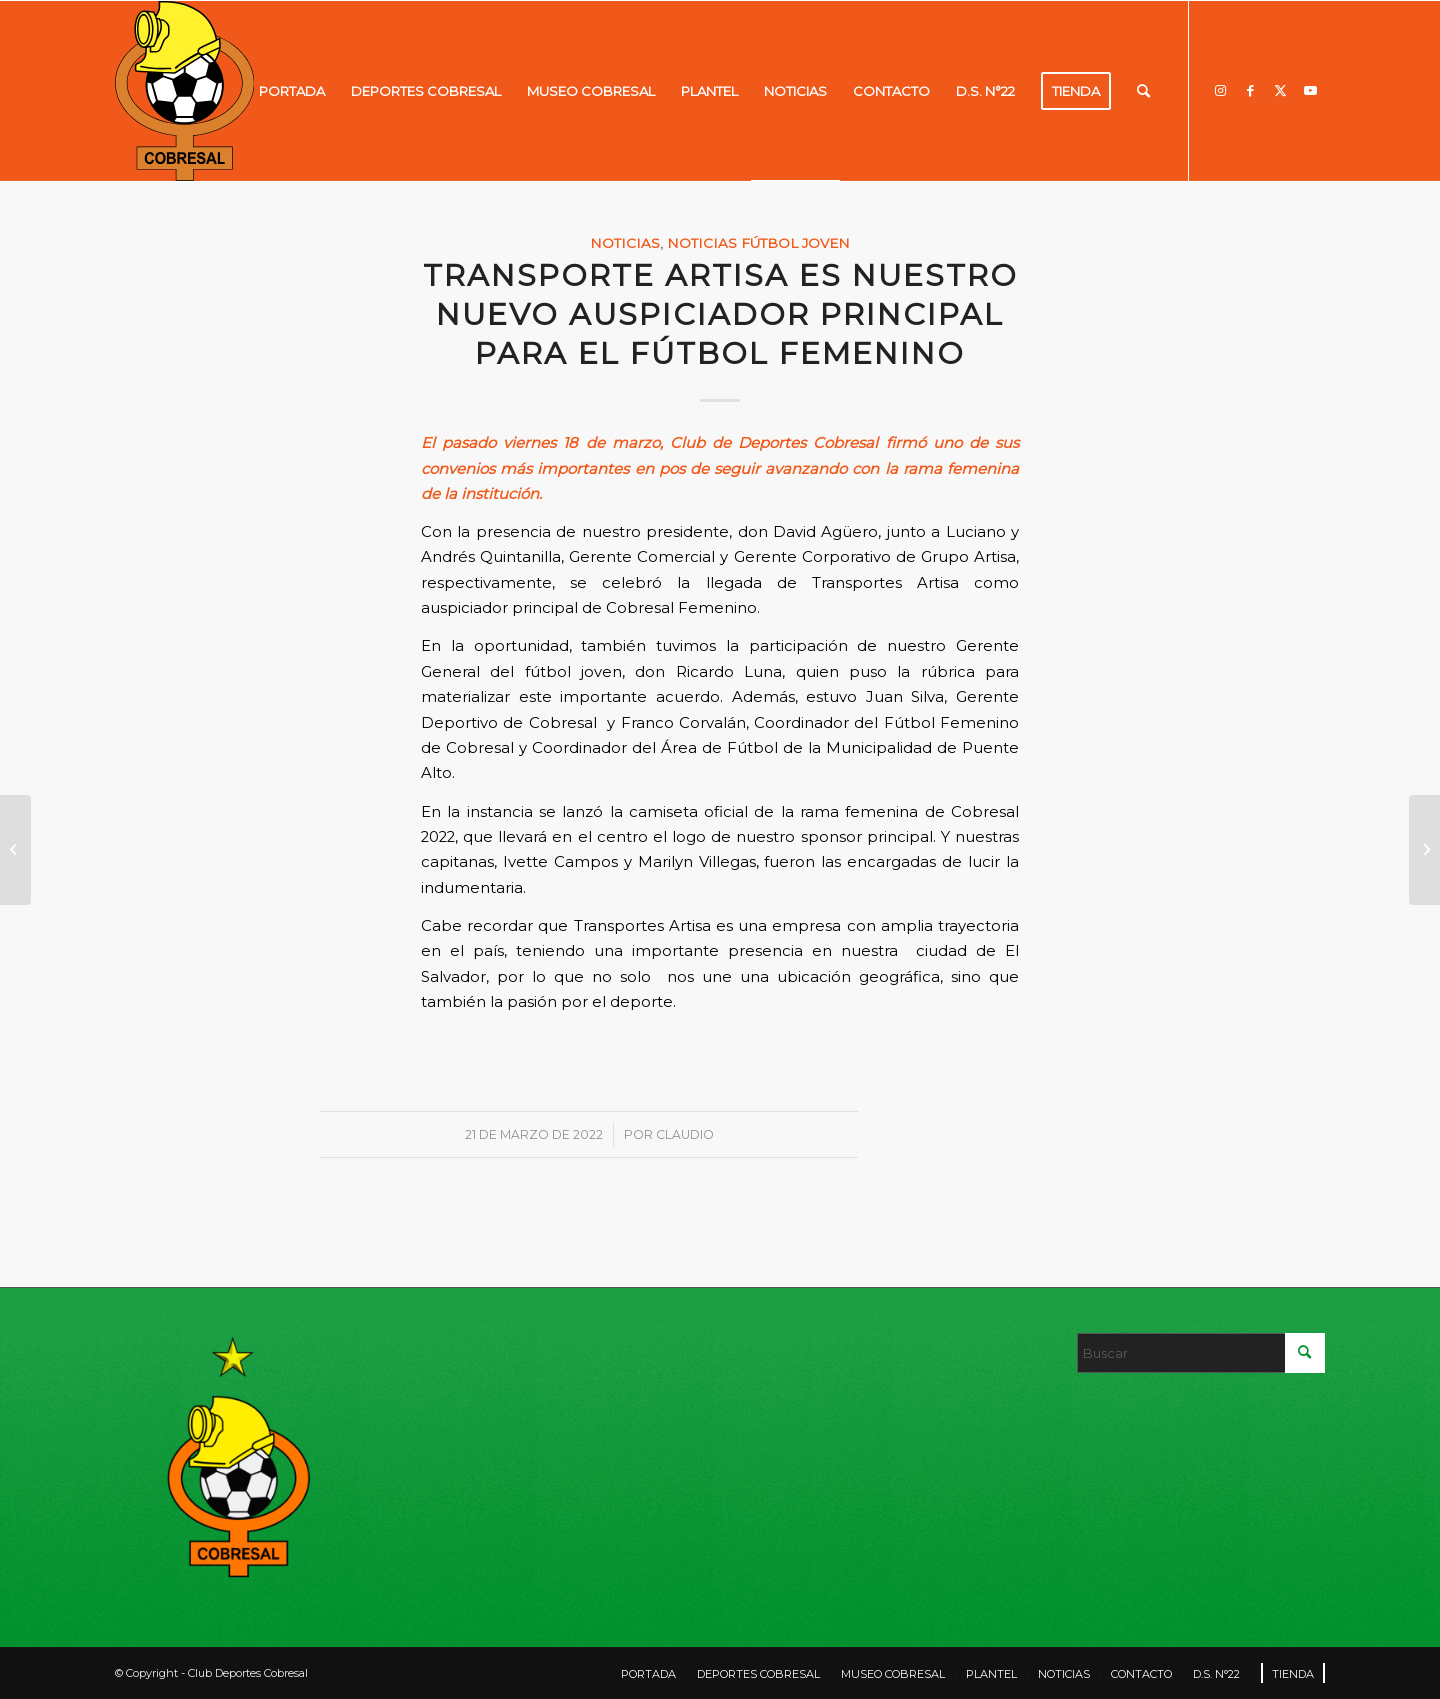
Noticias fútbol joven (758, 243)
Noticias (625, 243)
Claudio (685, 1134)
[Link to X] (1280, 90)
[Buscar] (1143, 91)
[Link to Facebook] (1250, 90)
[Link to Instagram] (1220, 90)
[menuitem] (292, 91)
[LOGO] (184, 91)
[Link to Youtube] (1310, 90)
